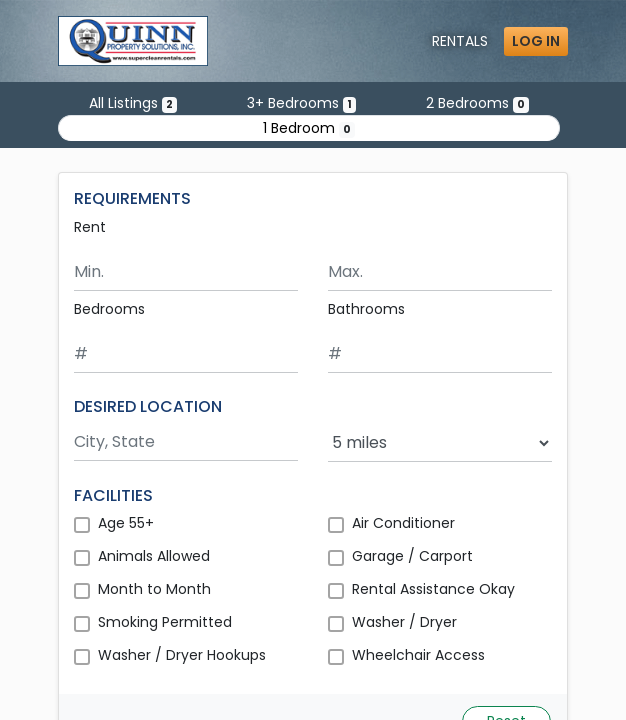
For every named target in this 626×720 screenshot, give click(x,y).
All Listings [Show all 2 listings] (133, 103)
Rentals (460, 41)
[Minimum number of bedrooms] (186, 354)
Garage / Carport (412, 556)
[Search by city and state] (186, 442)
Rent (90, 227)
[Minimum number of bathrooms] (440, 354)
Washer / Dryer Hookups (182, 655)
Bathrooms (366, 309)
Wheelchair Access (418, 655)
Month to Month (154, 589)
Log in (536, 41)
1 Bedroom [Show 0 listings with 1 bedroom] (309, 128)
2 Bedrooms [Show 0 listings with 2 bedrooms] (477, 103)
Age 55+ (126, 523)
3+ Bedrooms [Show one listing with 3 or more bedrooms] (301, 103)
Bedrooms (109, 309)
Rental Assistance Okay (433, 589)
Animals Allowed (154, 556)
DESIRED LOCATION (148, 406)
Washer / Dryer (404, 622)
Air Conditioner (403, 523)
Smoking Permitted (165, 622)
